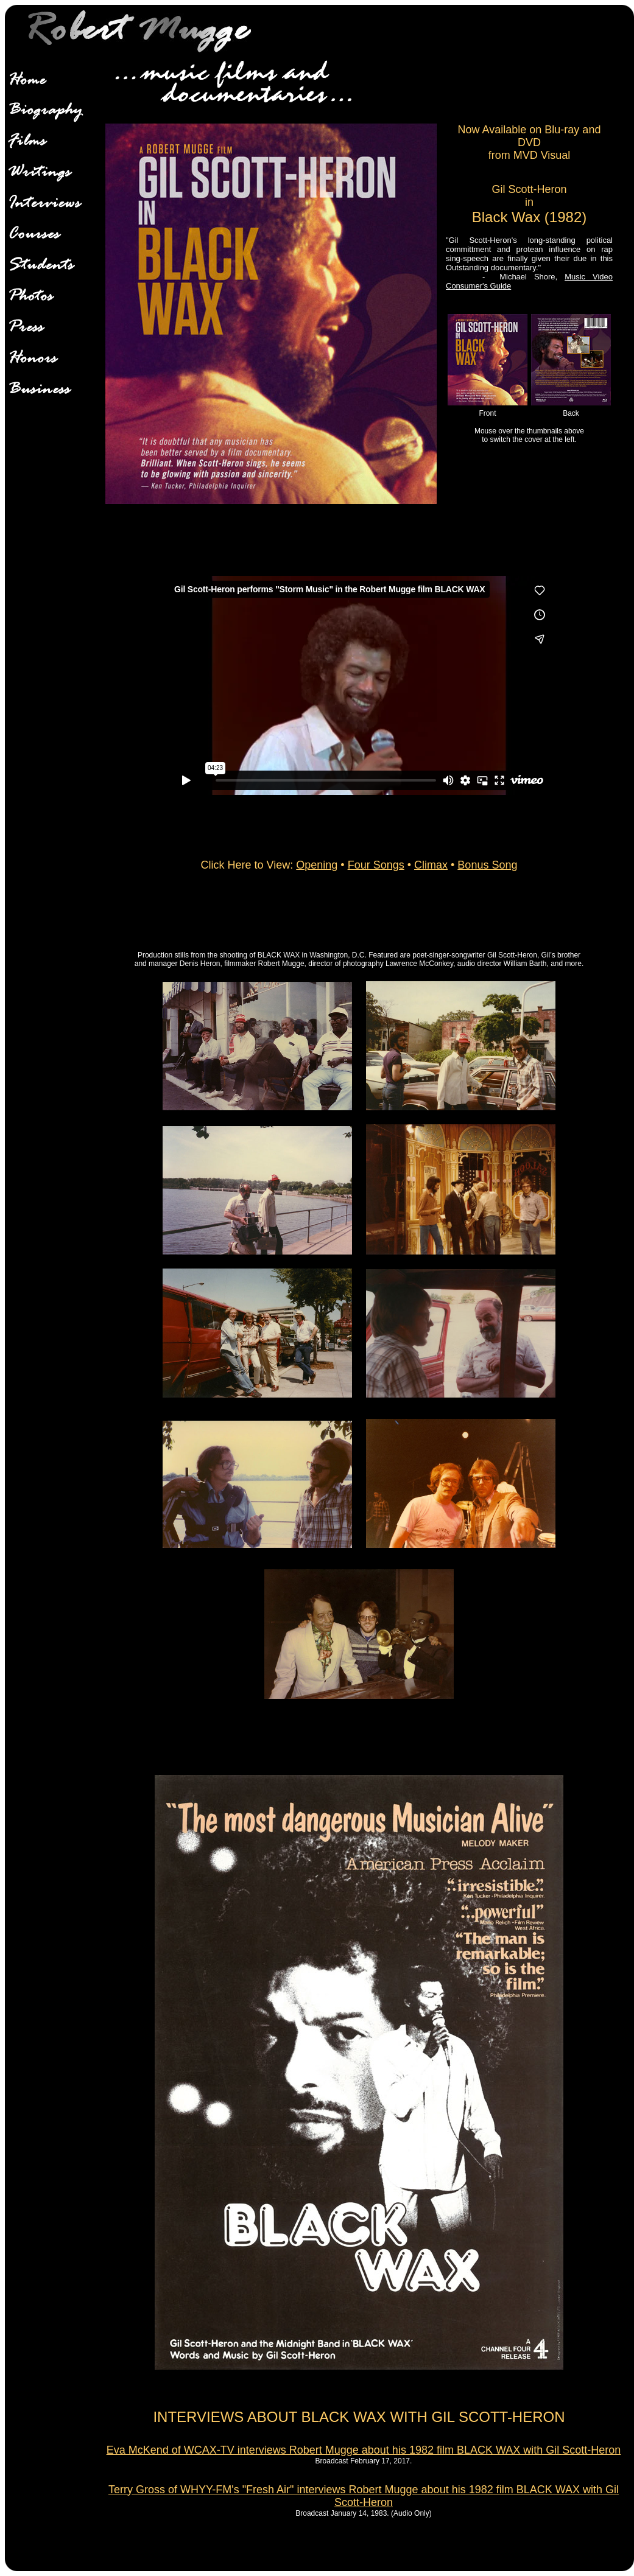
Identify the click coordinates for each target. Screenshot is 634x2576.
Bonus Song (487, 865)
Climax (431, 865)
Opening (316, 865)
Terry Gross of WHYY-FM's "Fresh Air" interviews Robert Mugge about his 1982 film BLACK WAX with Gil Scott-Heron (363, 2495)
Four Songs (376, 865)
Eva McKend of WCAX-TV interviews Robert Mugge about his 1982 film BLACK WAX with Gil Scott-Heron (364, 2450)
